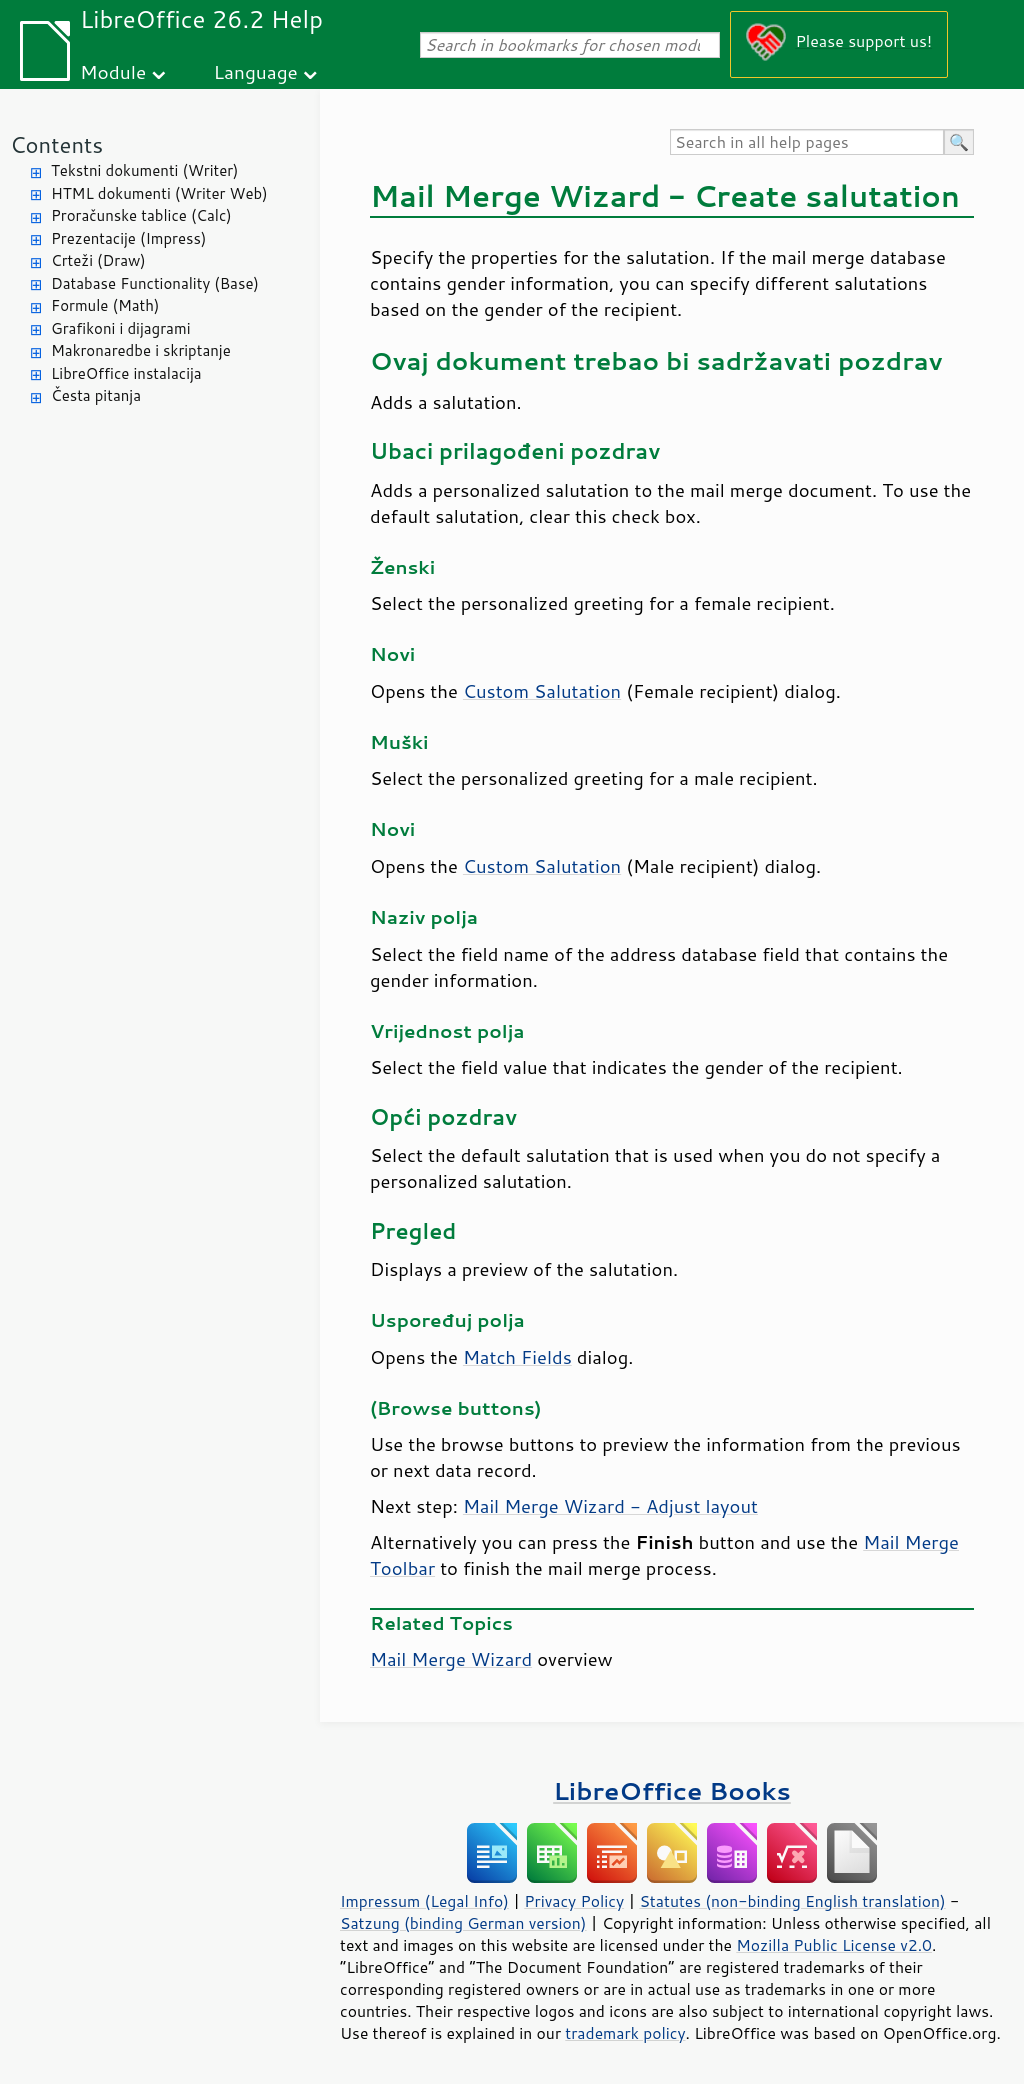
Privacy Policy (574, 1901)
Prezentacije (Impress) (128, 238)
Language (256, 71)
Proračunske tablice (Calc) (141, 215)
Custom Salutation (542, 691)
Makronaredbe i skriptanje (141, 350)
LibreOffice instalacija (126, 373)
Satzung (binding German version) (463, 1923)
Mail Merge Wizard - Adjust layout (610, 1506)
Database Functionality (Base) (155, 283)
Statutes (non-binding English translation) (792, 1901)
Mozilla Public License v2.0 (834, 1945)
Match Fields (517, 1357)
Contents (56, 144)
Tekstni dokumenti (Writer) (145, 170)
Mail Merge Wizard (451, 1659)
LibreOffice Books (672, 1790)
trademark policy (625, 2033)
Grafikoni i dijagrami (120, 328)
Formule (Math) (105, 305)
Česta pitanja (96, 395)
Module (113, 71)
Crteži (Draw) (98, 260)
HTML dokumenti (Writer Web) (159, 193)
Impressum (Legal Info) (424, 1901)
